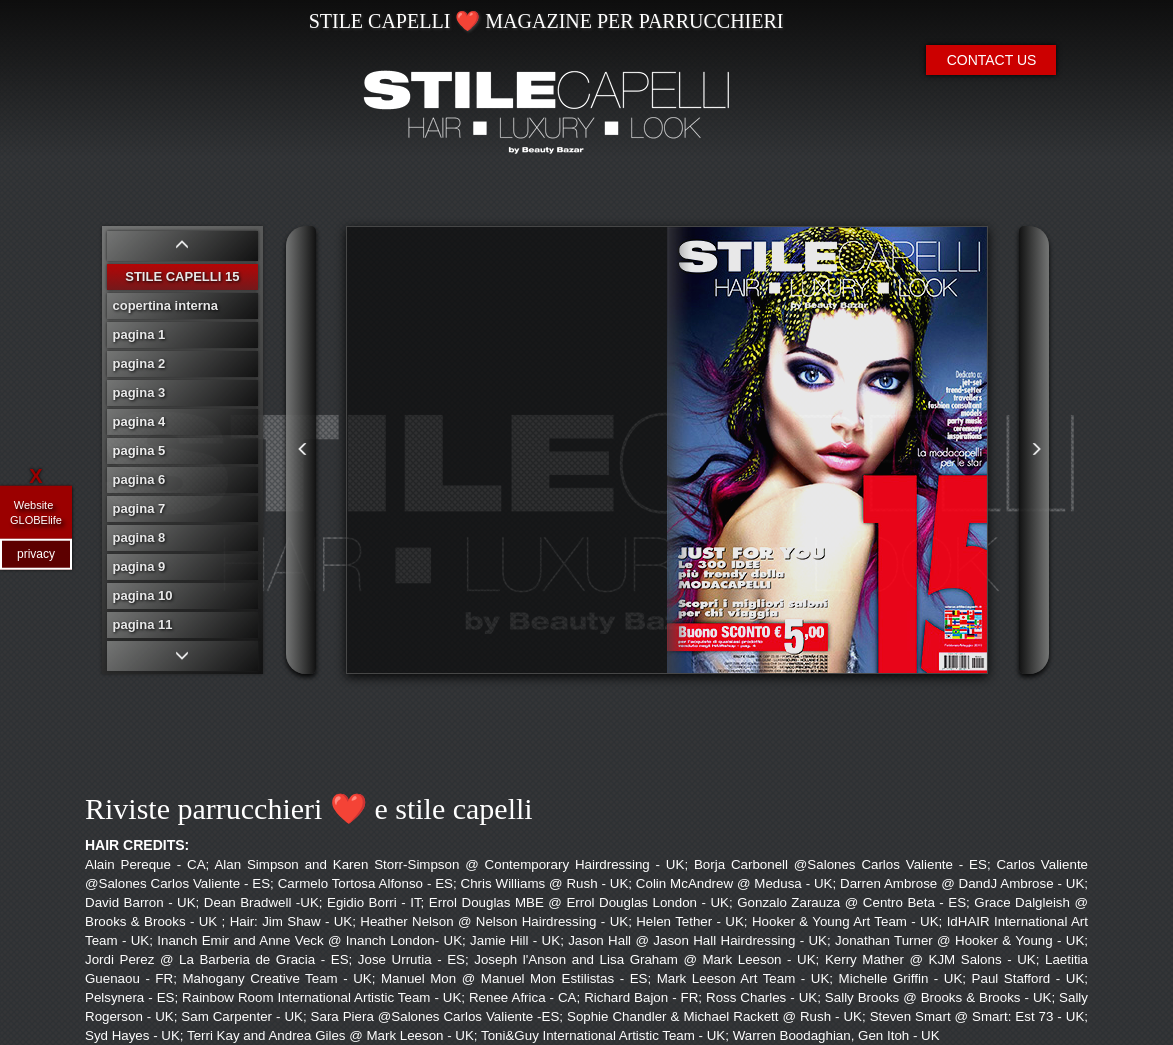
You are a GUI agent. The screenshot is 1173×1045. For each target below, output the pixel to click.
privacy (36, 554)
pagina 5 (139, 450)
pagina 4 (139, 421)
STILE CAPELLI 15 (182, 276)
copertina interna (165, 305)
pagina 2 (139, 363)
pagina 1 (139, 334)
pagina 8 (139, 537)
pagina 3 (139, 392)
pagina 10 (143, 595)
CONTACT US (992, 60)
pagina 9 (139, 566)
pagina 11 (143, 624)
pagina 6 (139, 479)
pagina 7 (139, 508)
